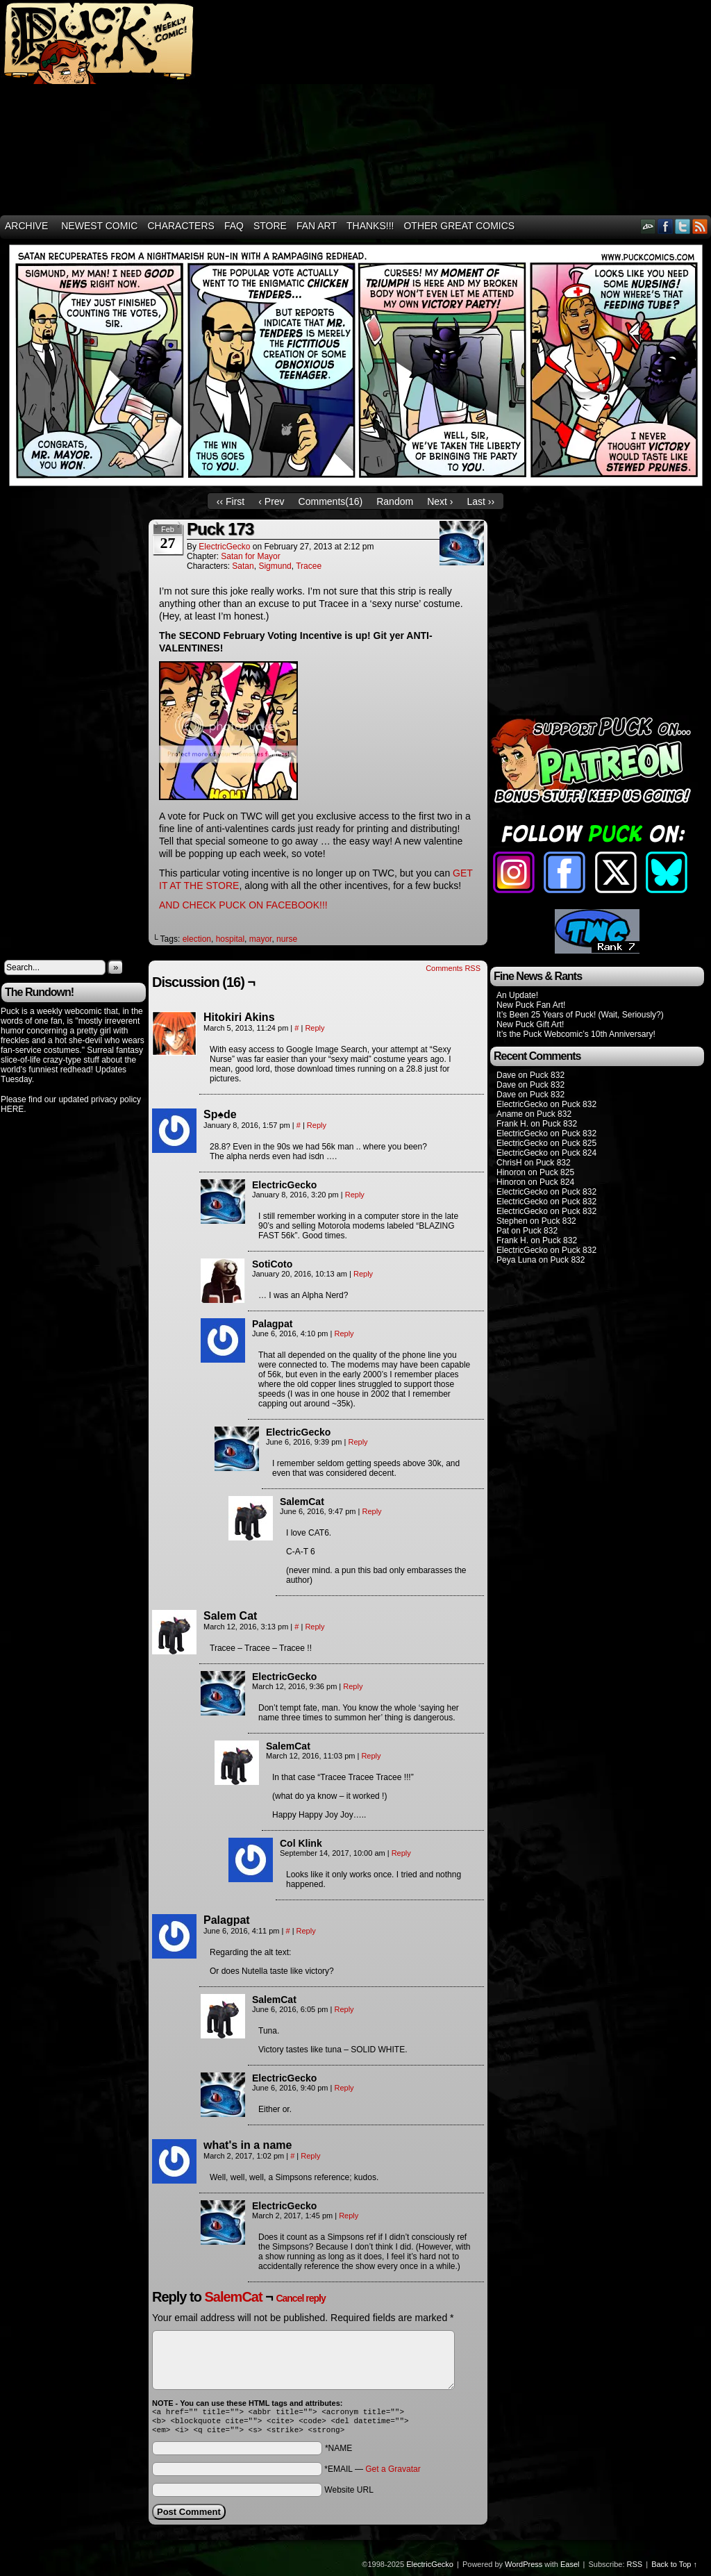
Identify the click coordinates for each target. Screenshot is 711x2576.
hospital (230, 939)
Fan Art (316, 225)
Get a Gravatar (392, 2473)
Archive (26, 225)
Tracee (308, 566)
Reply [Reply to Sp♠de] (316, 1125)
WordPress (523, 2568)
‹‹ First (230, 501)
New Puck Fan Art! (530, 1005)
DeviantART (648, 226)
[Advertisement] (463, 108)
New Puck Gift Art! (530, 1024)
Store (270, 225)
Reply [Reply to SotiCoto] (363, 1274)
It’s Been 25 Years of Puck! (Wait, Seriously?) (580, 1015)
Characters (180, 225)
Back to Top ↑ (674, 2568)
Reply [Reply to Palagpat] (343, 1333)
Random (394, 501)
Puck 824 (579, 1153)
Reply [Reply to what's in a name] (310, 2156)
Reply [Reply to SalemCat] (371, 1511)
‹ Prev (271, 501)
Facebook (665, 226)
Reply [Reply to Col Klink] (401, 1853)
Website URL (348, 2494)
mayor (260, 939)
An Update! (517, 995)
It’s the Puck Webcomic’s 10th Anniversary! (575, 1034)
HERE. (13, 1109)
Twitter (683, 226)
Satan (242, 566)
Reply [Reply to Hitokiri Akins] (314, 1028)
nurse (286, 939)
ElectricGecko (224, 546)
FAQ (234, 225)
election (197, 939)
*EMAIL (372, 2473)
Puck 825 (579, 1143)
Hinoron (511, 1172)
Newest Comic (99, 225)
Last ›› (480, 501)
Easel (570, 2568)
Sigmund (274, 566)
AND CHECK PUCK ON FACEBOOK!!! (243, 905)
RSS (700, 226)
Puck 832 (547, 1075)
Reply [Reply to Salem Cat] (314, 1626)
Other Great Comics (459, 225)
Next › (440, 501)
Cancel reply (300, 2298)
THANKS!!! (370, 225)
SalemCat (233, 2296)
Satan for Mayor (250, 556)
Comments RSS (453, 968)
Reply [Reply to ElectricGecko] (355, 1194)
